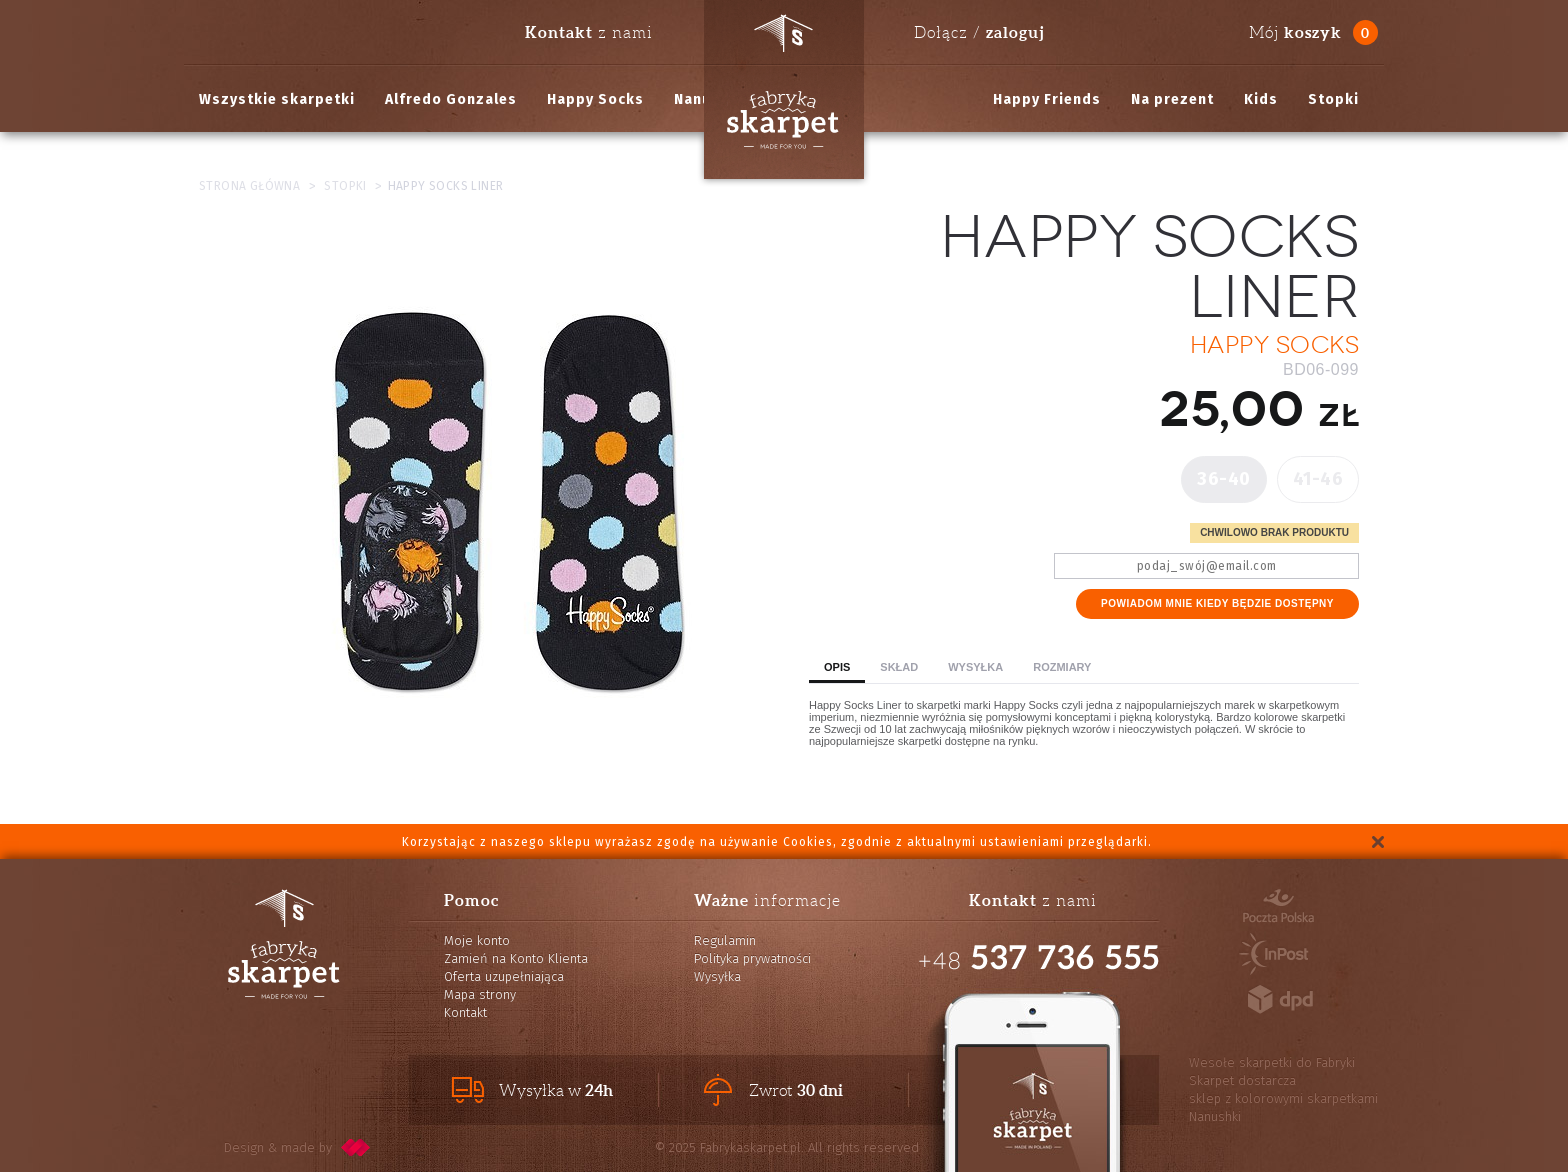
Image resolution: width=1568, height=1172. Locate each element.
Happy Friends (1047, 99)
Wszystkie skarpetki (277, 99)
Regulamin (725, 940)
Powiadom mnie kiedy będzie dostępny (1217, 603)
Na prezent (1172, 99)
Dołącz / (979, 32)
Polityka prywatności (752, 958)
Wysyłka (975, 667)
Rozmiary (1062, 667)
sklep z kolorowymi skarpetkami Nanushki (1283, 1107)
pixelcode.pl (356, 1147)
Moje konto (477, 940)
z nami (589, 32)
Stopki (1333, 99)
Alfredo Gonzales (451, 99)
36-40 (1224, 479)
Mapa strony (480, 994)
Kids (1261, 99)
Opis (837, 667)
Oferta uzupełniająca (504, 976)
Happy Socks (595, 99)
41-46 (1318, 479)
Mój (1295, 32)
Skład (899, 667)
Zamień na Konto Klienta (516, 958)
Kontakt (465, 1012)
